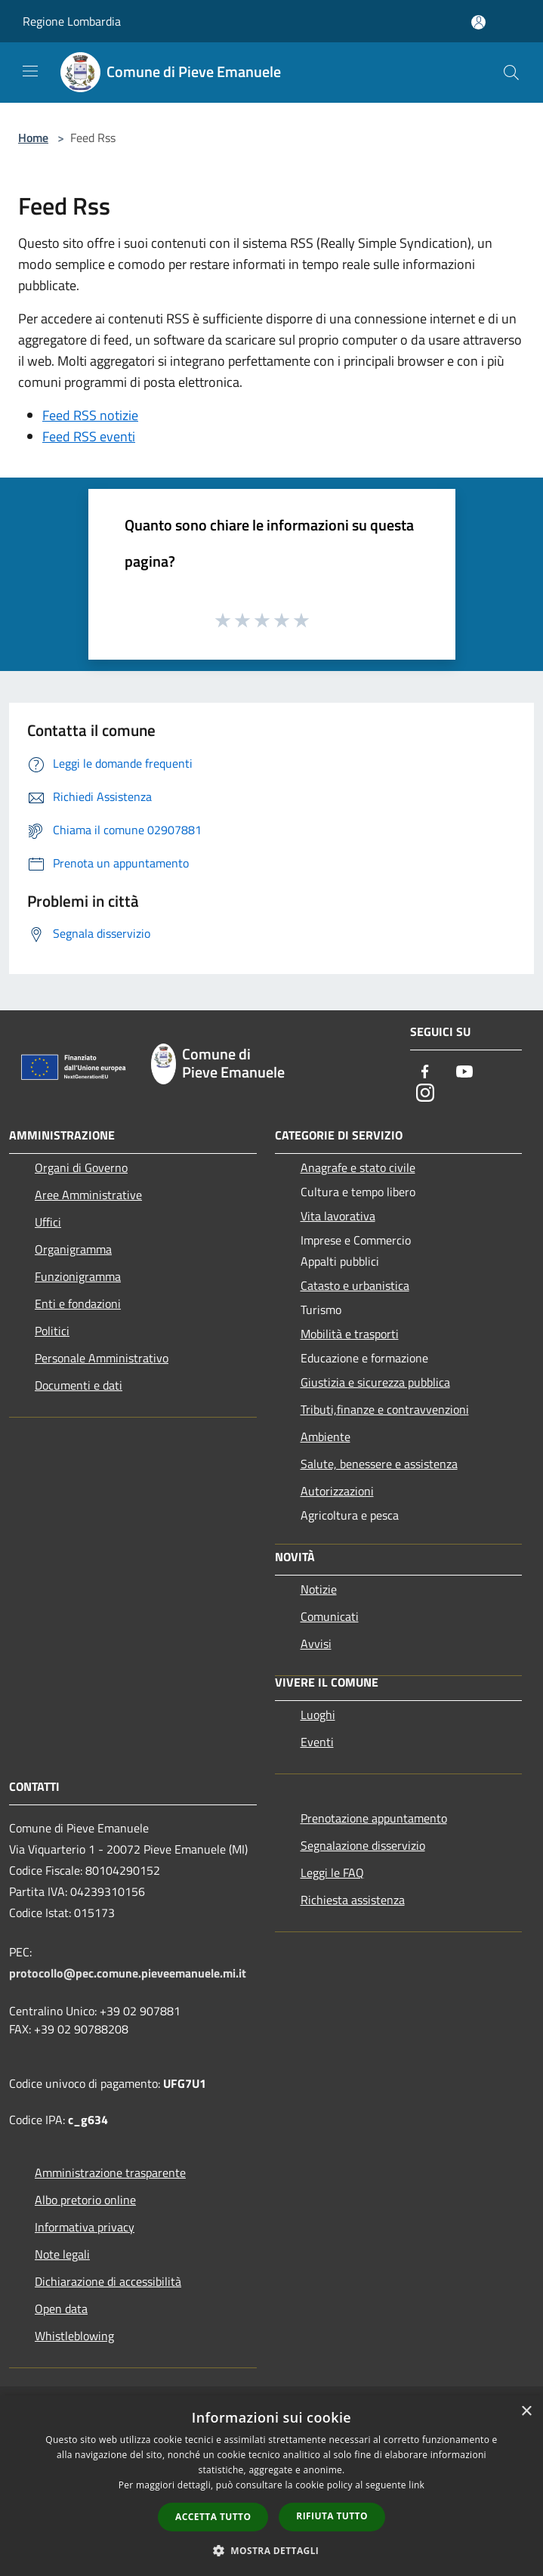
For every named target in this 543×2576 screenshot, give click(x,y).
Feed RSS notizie (90, 415)
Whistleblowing (74, 2336)
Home (33, 137)
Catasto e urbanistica (355, 1285)
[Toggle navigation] (30, 71)
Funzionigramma (78, 1276)
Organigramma (73, 1249)
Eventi (317, 1742)
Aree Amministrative (88, 1195)
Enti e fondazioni (78, 1303)
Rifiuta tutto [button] (332, 2516)
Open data (61, 2308)
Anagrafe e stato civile (358, 1167)
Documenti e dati (78, 1385)
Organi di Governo (81, 1167)
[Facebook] (425, 1072)
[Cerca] (511, 72)
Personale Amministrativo (101, 1358)
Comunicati (330, 1616)
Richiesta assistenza (353, 1900)
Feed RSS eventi (88, 436)
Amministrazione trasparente (110, 2172)
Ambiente (325, 1436)
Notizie (319, 1589)
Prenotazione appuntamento (374, 1818)
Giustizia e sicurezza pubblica (375, 1382)
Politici (52, 1331)
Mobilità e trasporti (350, 1334)
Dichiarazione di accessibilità (108, 2281)
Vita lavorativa (338, 1216)
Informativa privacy (84, 2227)
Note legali (62, 2254)
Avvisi (316, 1643)
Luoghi (318, 1714)
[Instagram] (425, 1094)
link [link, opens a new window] (416, 2485)
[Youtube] (464, 1072)
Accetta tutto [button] (213, 2516)
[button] (271, 2550)
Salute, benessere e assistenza (379, 1464)
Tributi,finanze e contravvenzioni (385, 1409)
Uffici (48, 1222)
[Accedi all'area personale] (478, 22)
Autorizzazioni (337, 1491)
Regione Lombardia (72, 21)
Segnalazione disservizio (363, 1845)
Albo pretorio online (85, 2200)
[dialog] (271, 2485)
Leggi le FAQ (332, 1872)
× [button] (526, 2411)
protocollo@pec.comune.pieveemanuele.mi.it (127, 1973)
